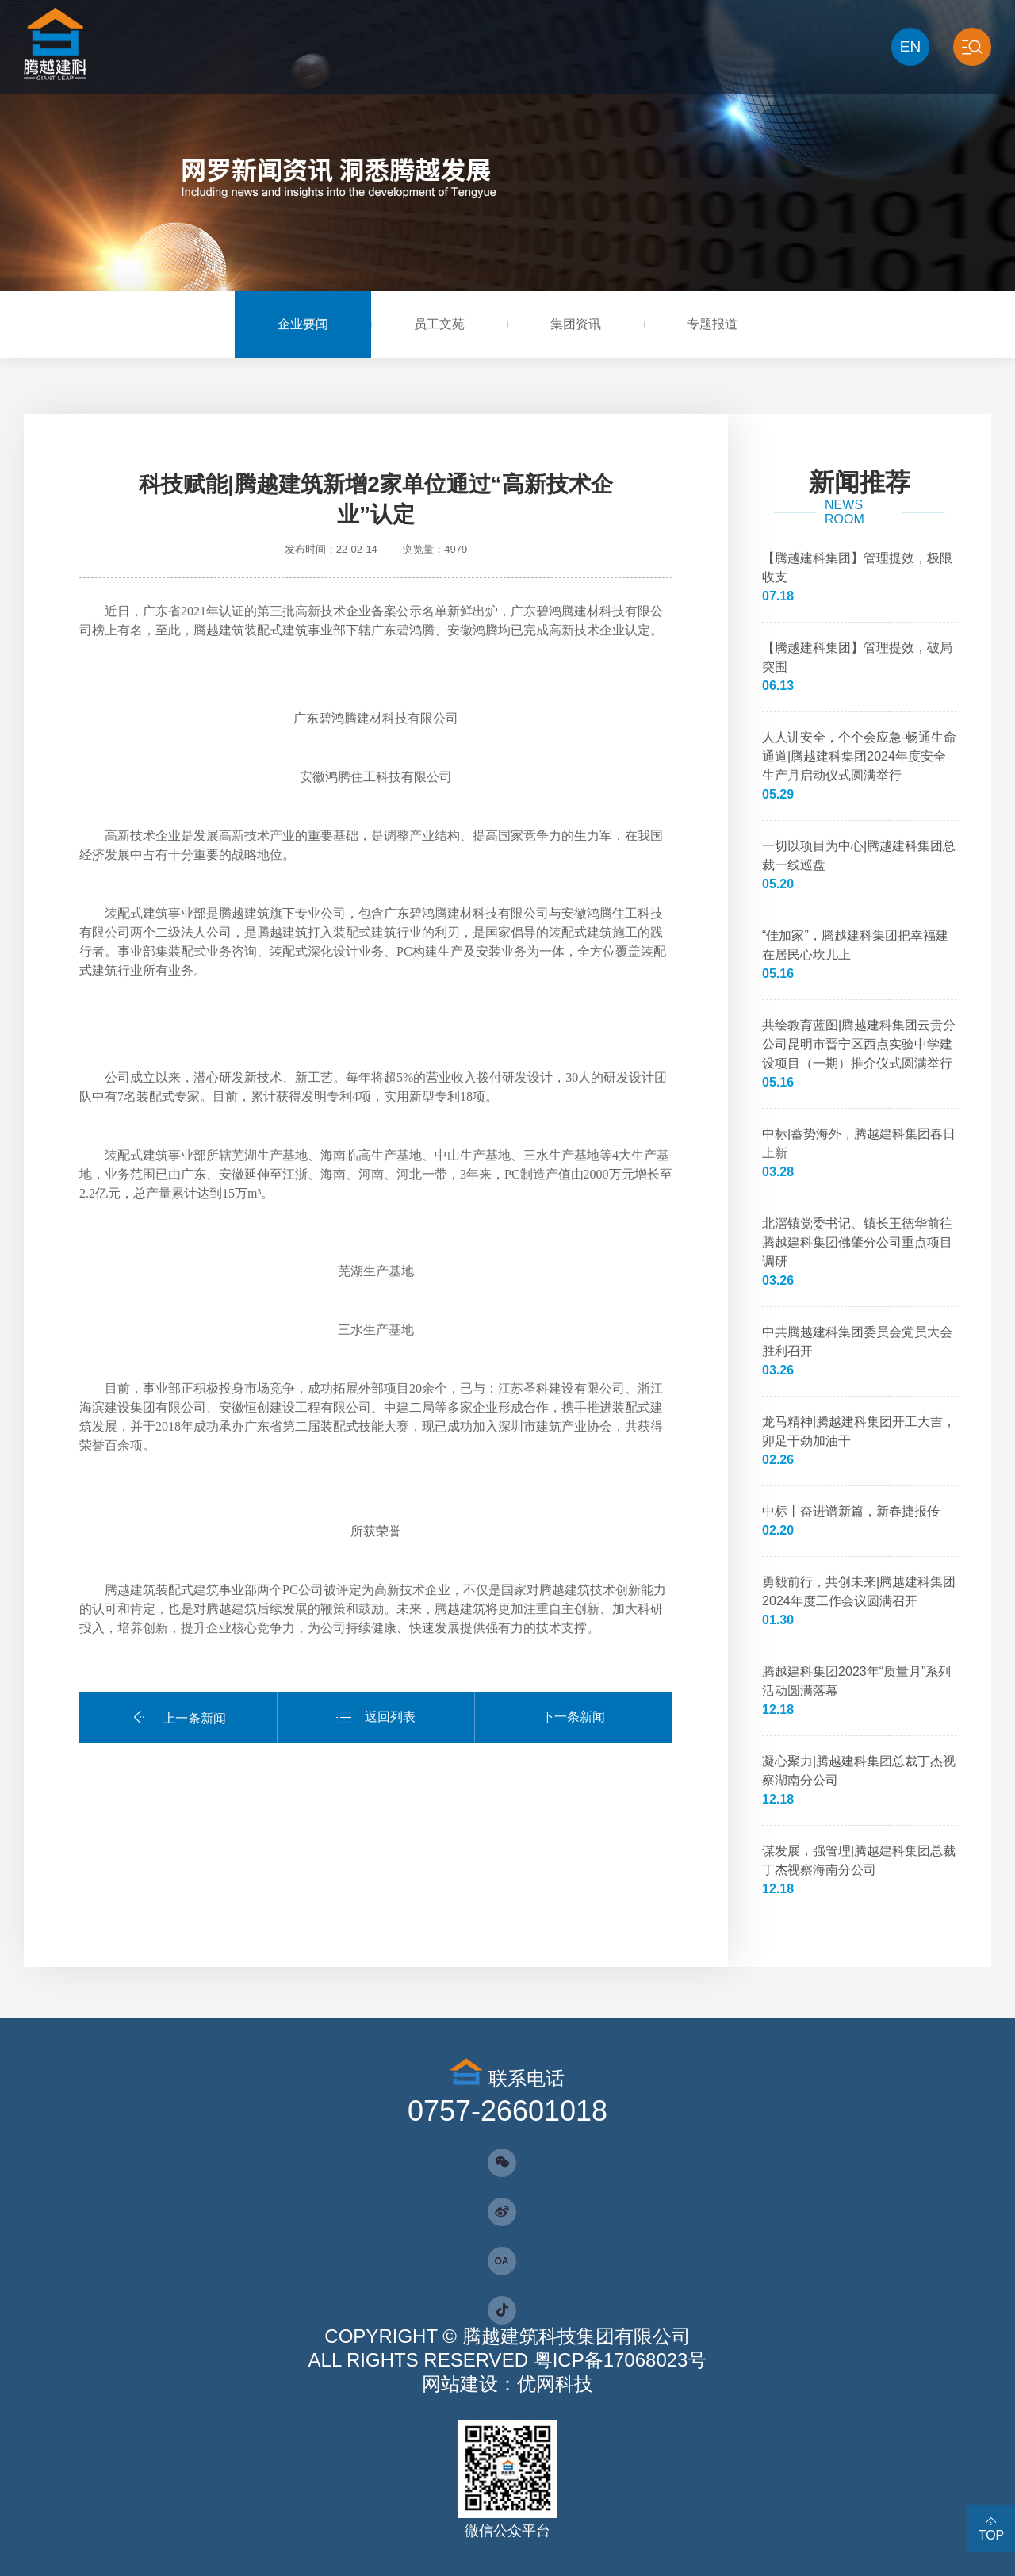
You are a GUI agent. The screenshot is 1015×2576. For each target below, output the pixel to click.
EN (910, 46)
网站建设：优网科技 (507, 2383)
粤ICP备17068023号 (620, 2360)
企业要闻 (303, 324)
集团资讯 (575, 324)
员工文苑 (439, 324)
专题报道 (712, 324)
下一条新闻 (573, 1716)
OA (502, 2261)
